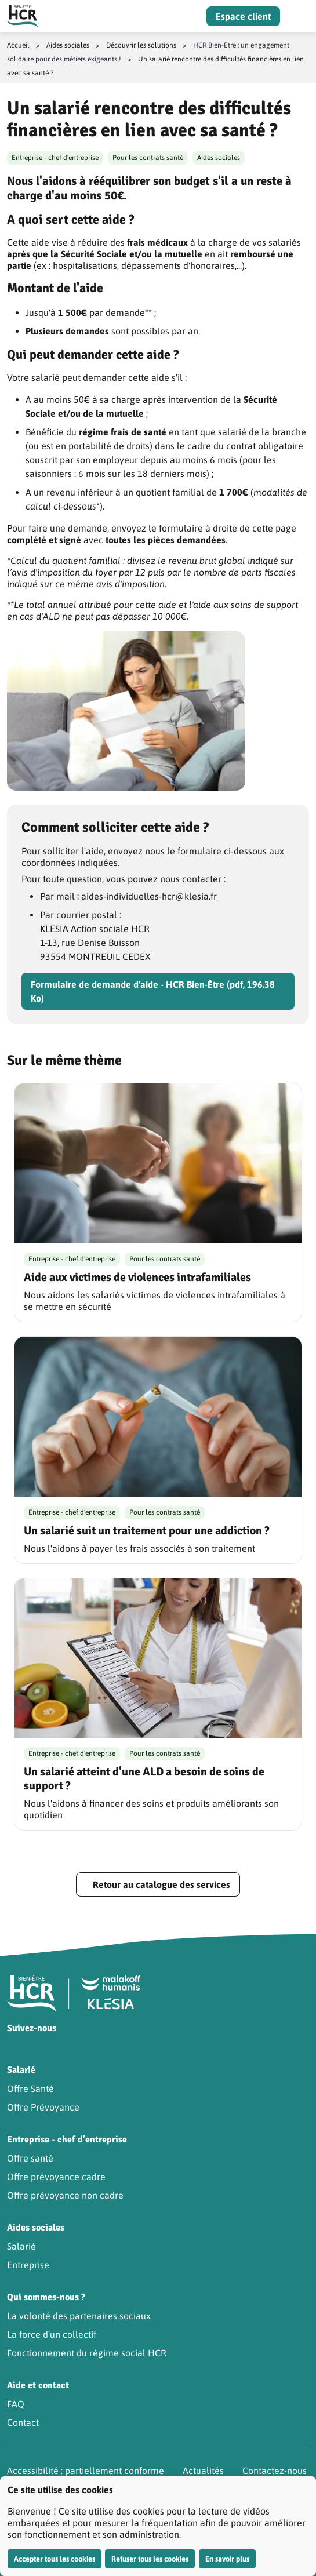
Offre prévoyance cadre (56, 2176)
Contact (23, 2422)
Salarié (21, 2246)
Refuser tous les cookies (149, 2559)
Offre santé (30, 2158)
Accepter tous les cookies (54, 2559)
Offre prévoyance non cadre (65, 2195)
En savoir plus (227, 2559)
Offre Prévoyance (43, 2107)
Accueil (18, 45)
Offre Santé (30, 2088)
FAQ (15, 2404)
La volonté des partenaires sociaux (79, 2316)
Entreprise (28, 2265)
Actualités (203, 2470)
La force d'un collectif (51, 2334)
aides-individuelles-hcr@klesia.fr (149, 896)
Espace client (243, 16)
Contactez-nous (274, 2470)
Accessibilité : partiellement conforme (85, 2470)
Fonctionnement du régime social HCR (86, 2353)
